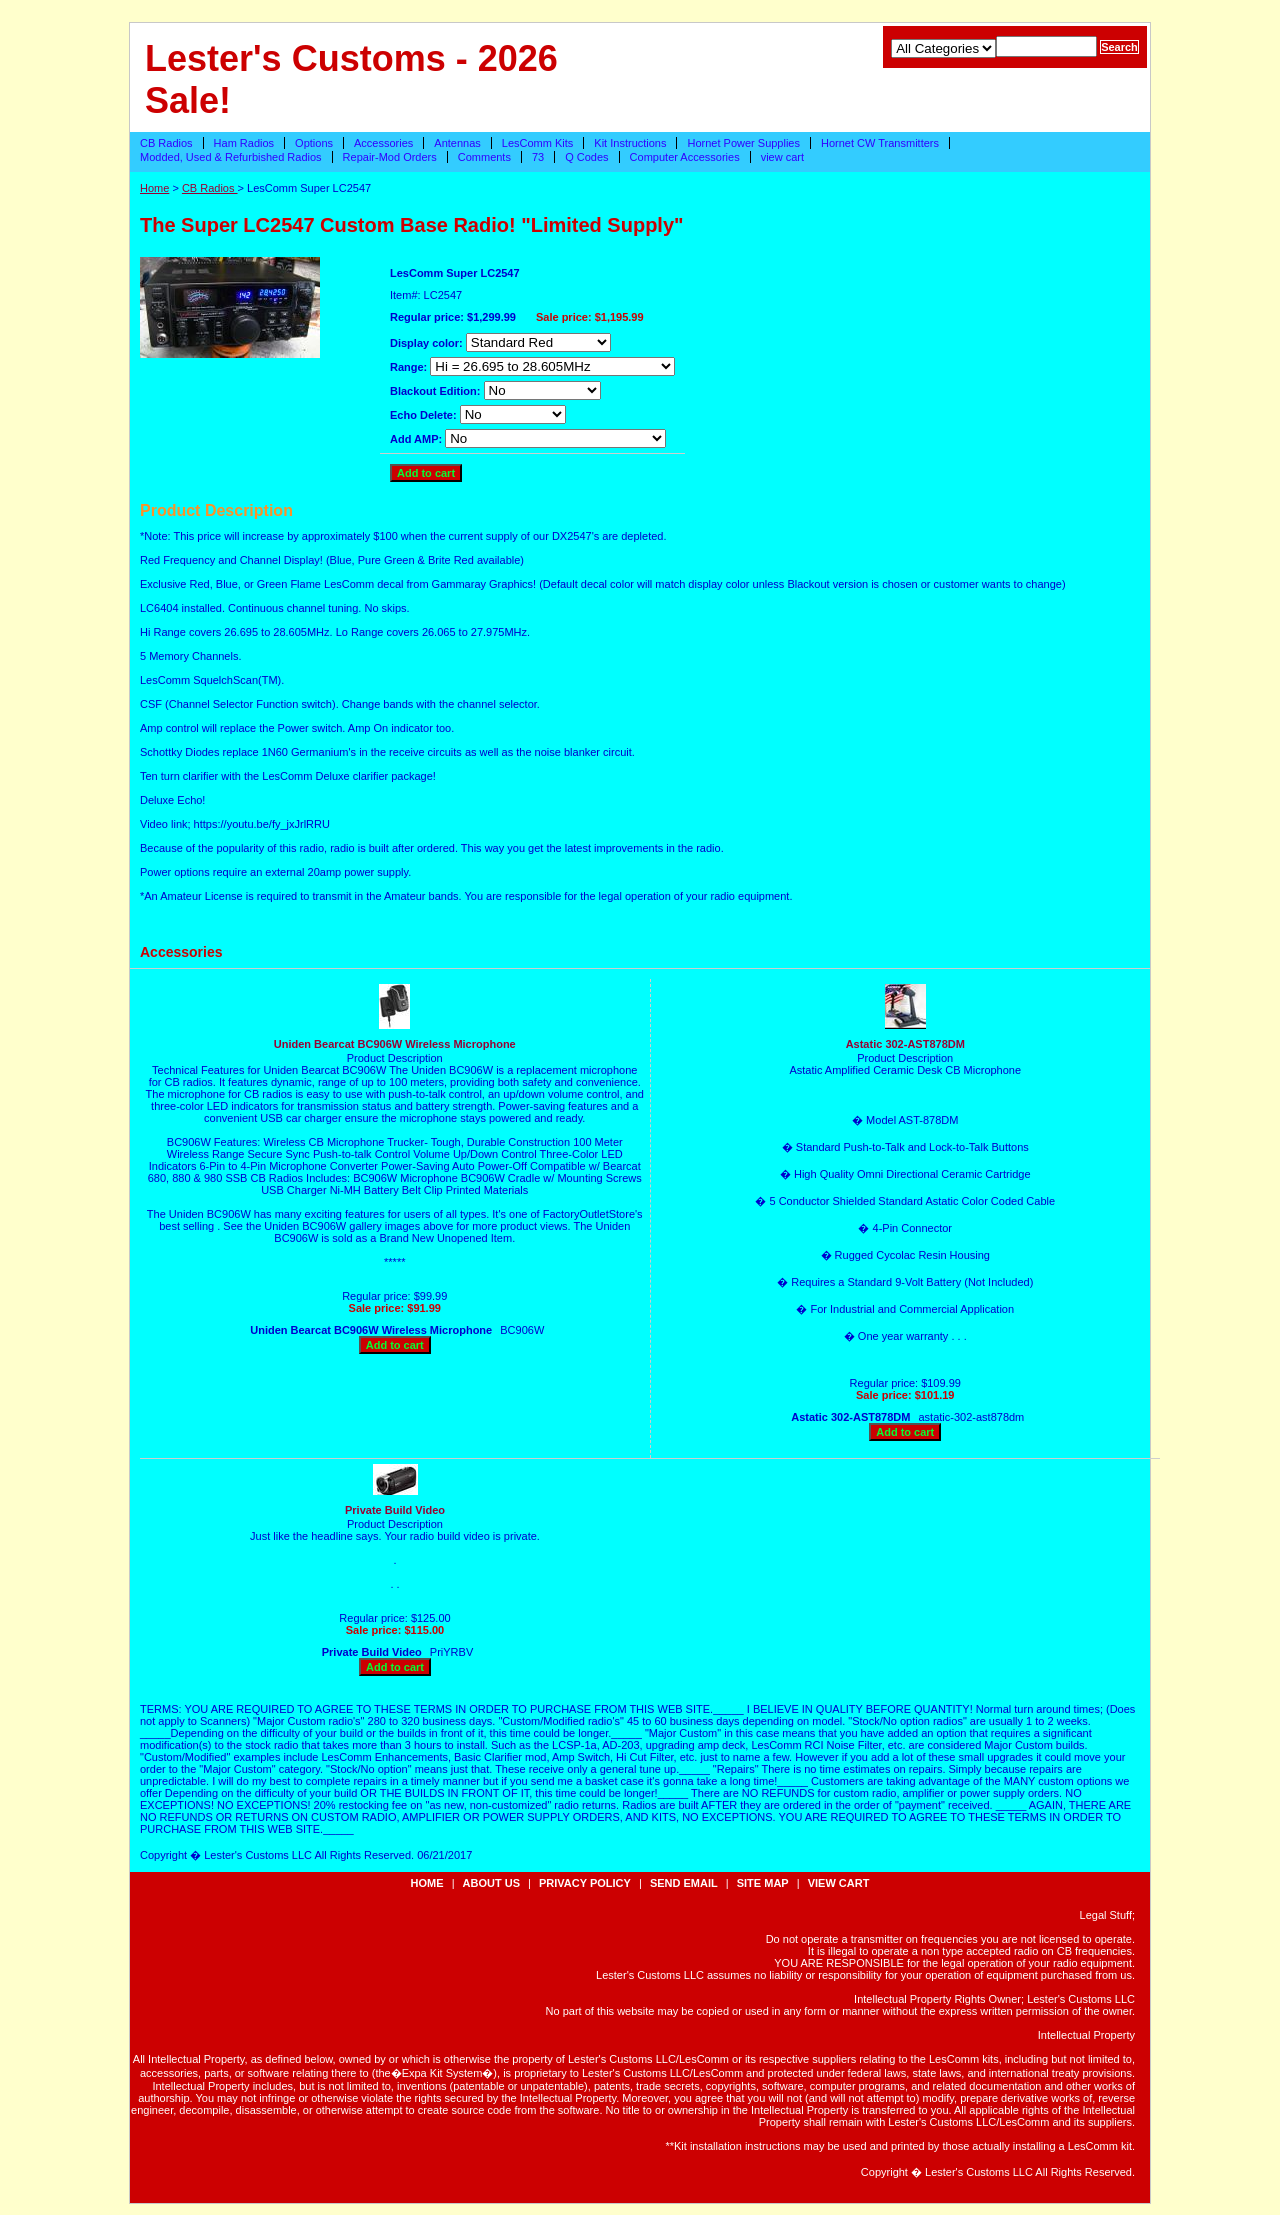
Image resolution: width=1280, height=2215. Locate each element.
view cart (782, 157)
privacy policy (585, 1883)
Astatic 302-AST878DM (905, 1044)
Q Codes (586, 157)
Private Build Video (395, 1510)
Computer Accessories (685, 157)
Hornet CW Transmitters (880, 143)
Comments (484, 157)
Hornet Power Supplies (743, 143)
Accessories (383, 143)
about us (491, 1883)
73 (538, 157)
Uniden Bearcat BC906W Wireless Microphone (395, 1044)
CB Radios (166, 143)
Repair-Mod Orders (390, 157)
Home (154, 188)
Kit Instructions (630, 143)
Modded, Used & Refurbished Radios (231, 157)
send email (684, 1883)
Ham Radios (244, 143)
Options (314, 143)
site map (763, 1883)
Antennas (457, 143)
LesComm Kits (538, 143)
